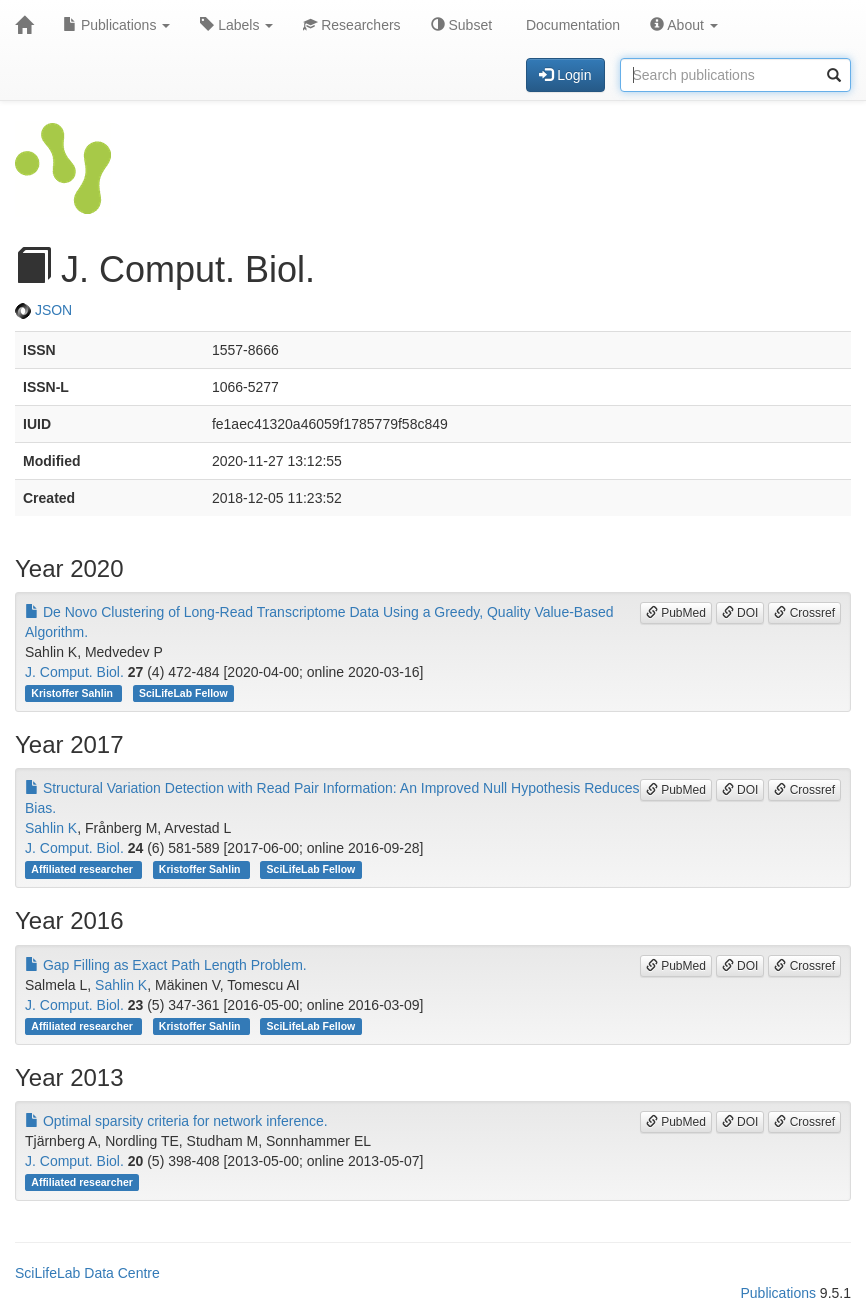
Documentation (571, 25)
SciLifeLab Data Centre (87, 1273)
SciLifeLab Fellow (183, 693)
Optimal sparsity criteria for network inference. (176, 1121)
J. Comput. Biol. (74, 672)
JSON (43, 310)
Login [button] (565, 75)
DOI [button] (740, 613)
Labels (236, 25)
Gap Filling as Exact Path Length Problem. (166, 965)
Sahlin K (51, 828)
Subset (461, 25)
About (684, 25)
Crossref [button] (804, 613)
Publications (116, 25)
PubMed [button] (676, 613)
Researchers (351, 25)
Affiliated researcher (83, 869)
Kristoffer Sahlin (73, 693)
